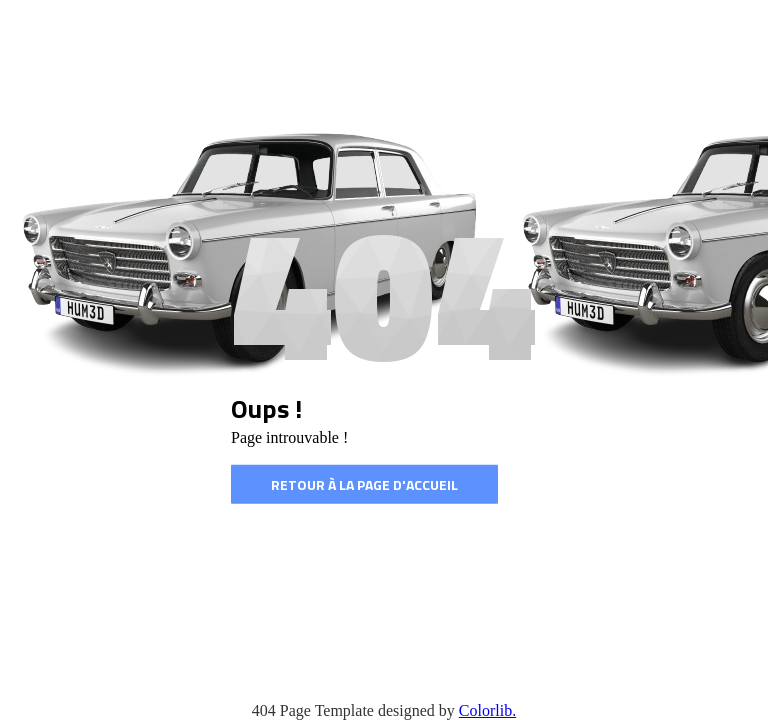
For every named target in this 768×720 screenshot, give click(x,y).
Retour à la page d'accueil (364, 484)
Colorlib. (487, 710)
